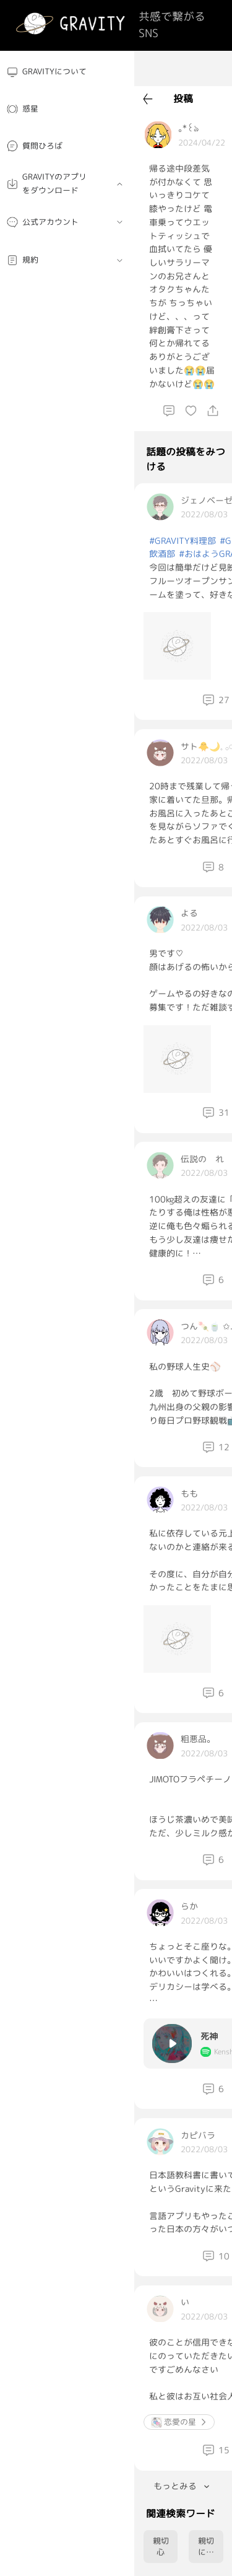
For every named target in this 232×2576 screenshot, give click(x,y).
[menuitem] (67, 72)
